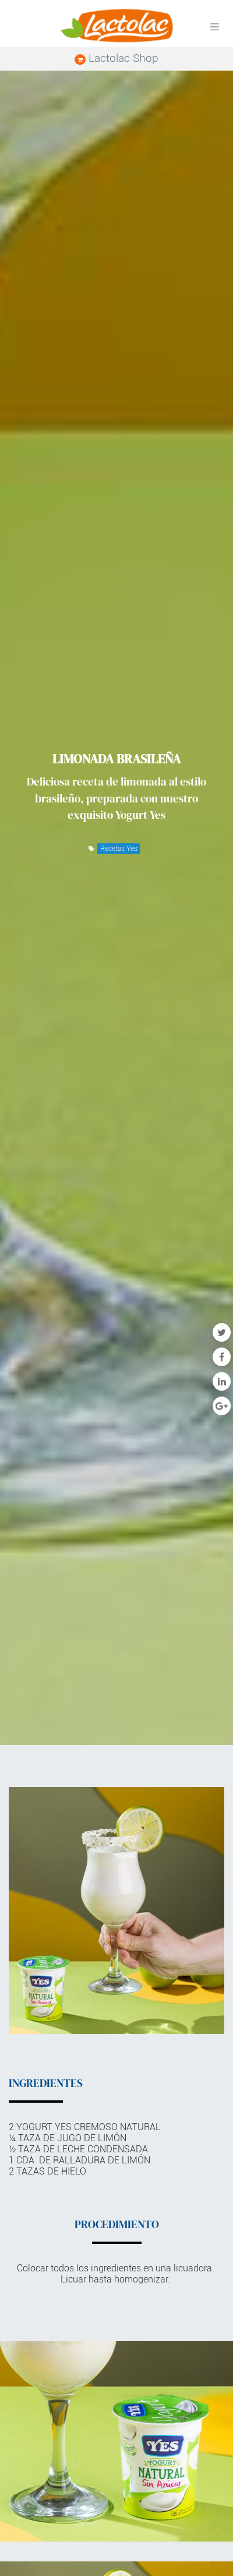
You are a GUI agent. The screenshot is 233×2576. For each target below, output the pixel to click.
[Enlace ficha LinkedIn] (222, 1381)
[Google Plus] (222, 1406)
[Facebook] (222, 1357)
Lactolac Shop (116, 58)
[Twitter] (222, 1332)
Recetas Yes (118, 848)
